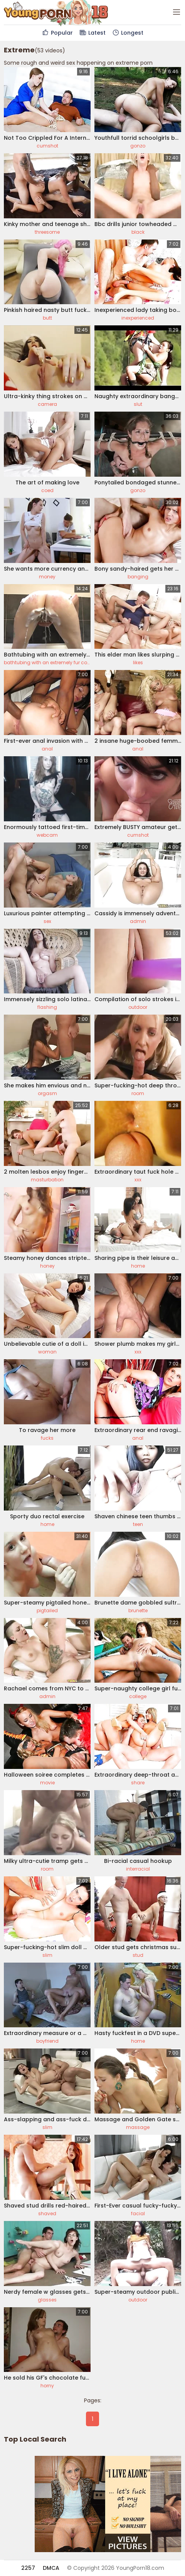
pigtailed (47, 1610)
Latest (92, 33)
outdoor (137, 1007)
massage (138, 2127)
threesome (47, 232)
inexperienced (137, 318)
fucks (47, 1438)
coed (47, 490)
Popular (57, 33)
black (138, 232)
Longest (127, 33)
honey (47, 1266)
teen (138, 1524)
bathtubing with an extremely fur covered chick (59, 662)
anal (47, 748)
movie (47, 1782)
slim (47, 1955)
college (137, 1696)
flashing (47, 1007)
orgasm (47, 1093)
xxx (138, 1179)
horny (47, 2385)
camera (47, 404)
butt (47, 318)
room (137, 1093)
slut (138, 404)
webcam (47, 835)
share (138, 1782)
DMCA (51, 2568)
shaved (47, 2213)
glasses (47, 2299)
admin (138, 921)
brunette (138, 1610)
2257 (28, 2568)
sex (47, 921)
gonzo (137, 145)
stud (138, 1955)
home (138, 1266)
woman (47, 1351)
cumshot (47, 145)
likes (138, 662)
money (47, 576)
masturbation (47, 1179)
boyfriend (47, 2041)
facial (138, 2213)
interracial (138, 1869)
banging (138, 576)
